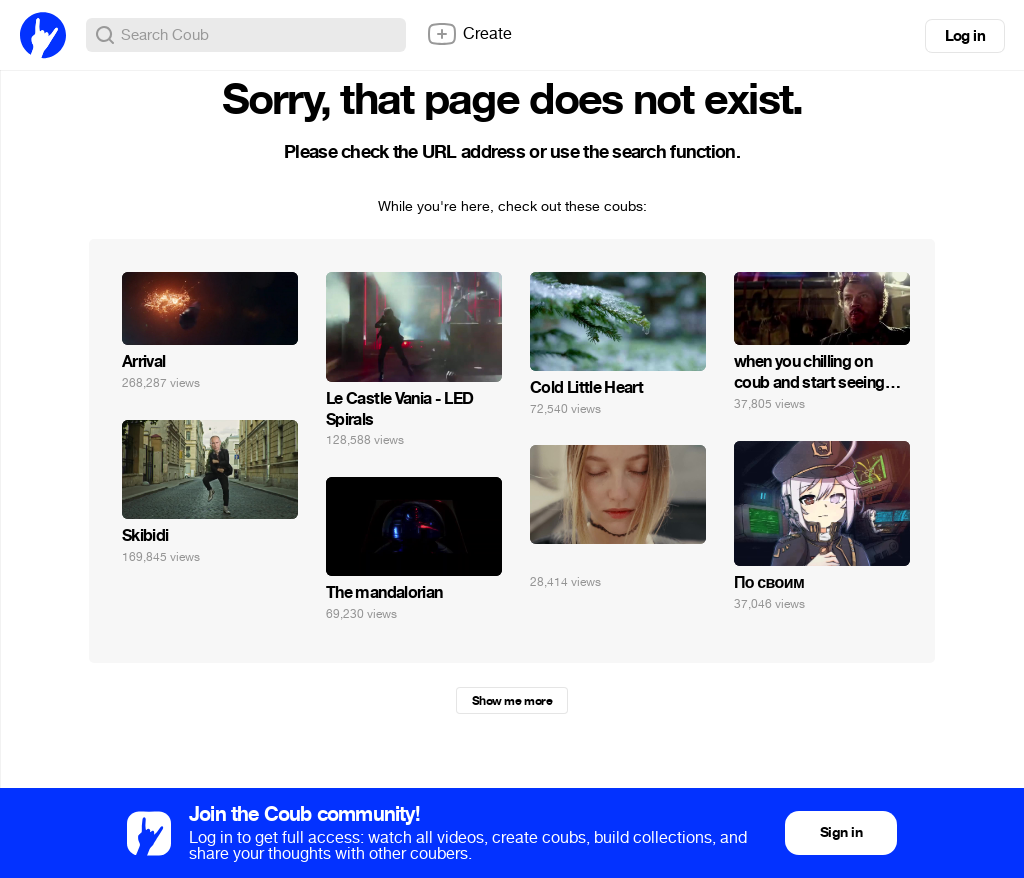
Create (469, 34)
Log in (965, 36)
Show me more (512, 701)
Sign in (841, 832)
